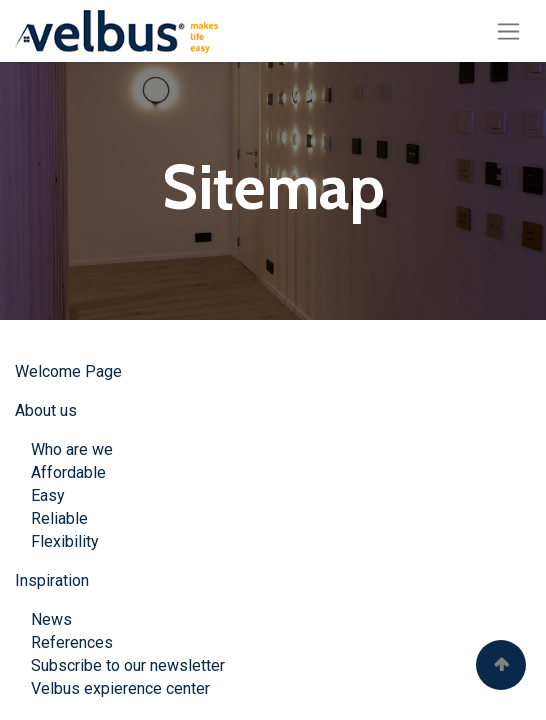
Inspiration (52, 580)
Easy (48, 495)
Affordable (66, 472)
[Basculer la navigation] (508, 31)
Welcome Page (68, 371)
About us (46, 410)
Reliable (59, 518)
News (51, 619)
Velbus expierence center (112, 688)
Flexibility (65, 541)
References (72, 642)
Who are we (72, 449)
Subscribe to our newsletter (128, 665)
